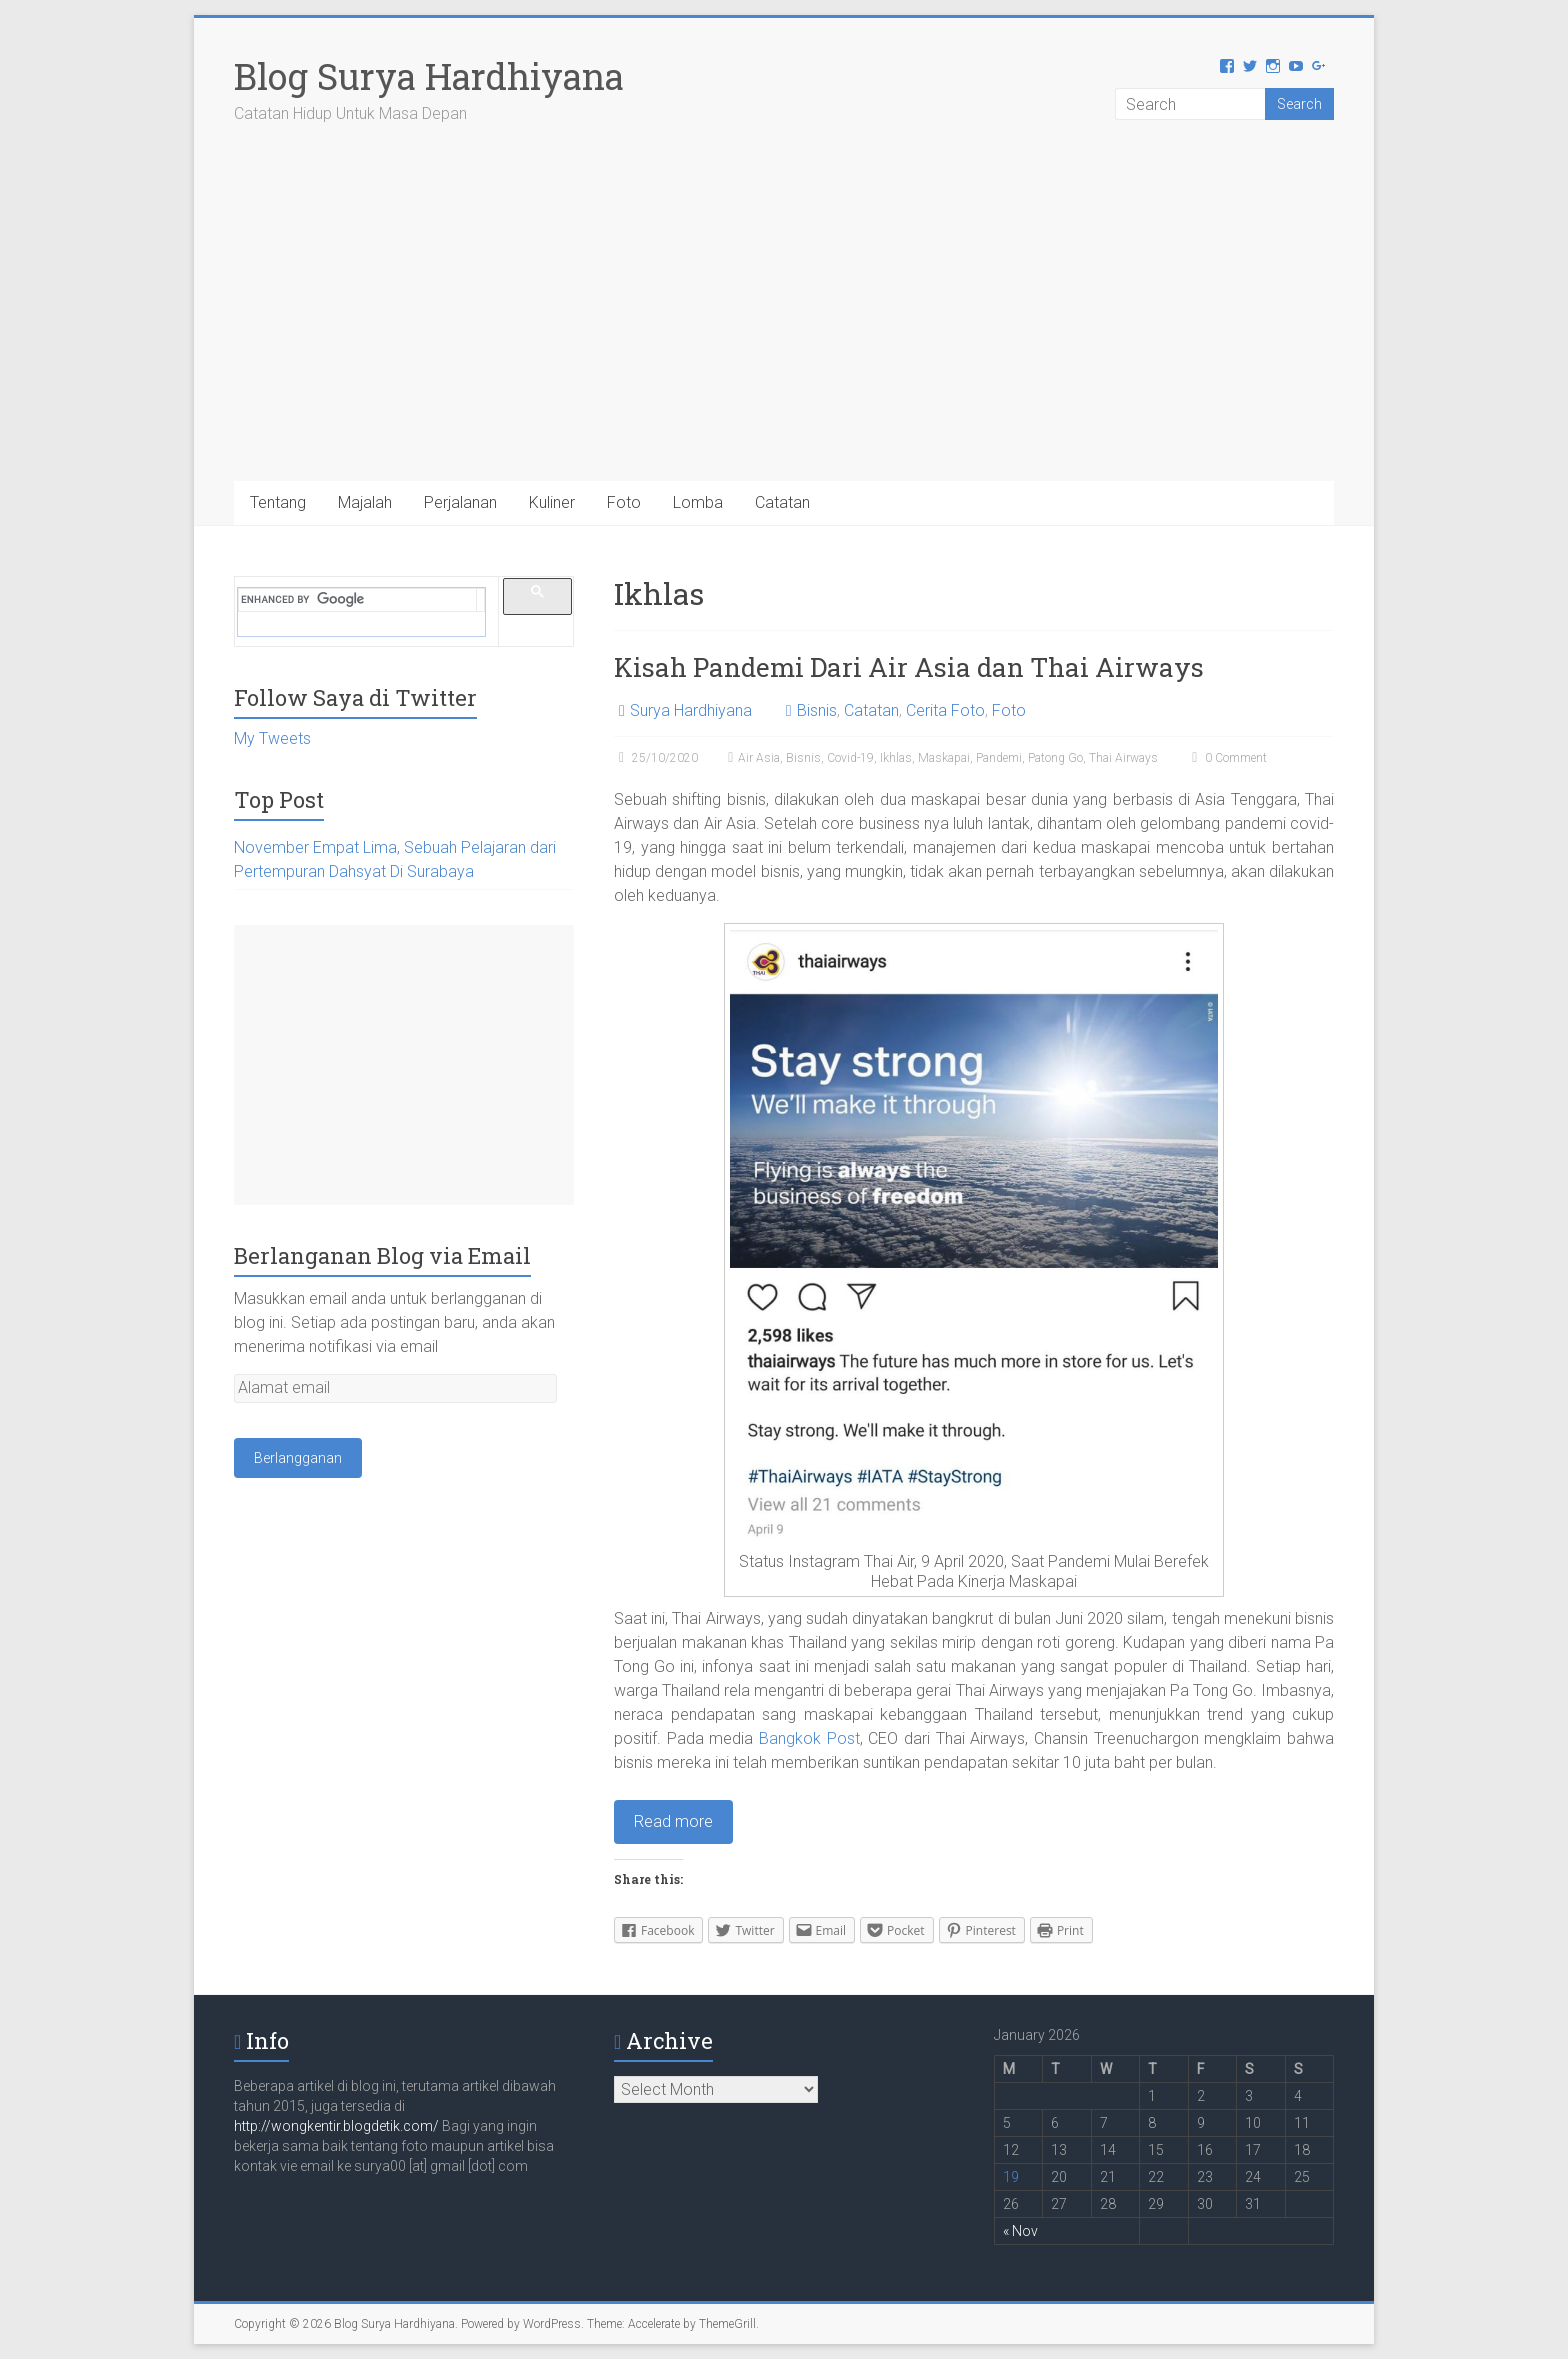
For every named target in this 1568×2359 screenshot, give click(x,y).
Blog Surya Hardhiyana (429, 76)
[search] (358, 600)
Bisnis (817, 710)
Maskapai (944, 758)
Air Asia (759, 758)
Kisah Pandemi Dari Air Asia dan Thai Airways (909, 667)
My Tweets (272, 738)
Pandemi (999, 758)
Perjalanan (460, 502)
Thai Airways (1123, 758)
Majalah (365, 502)
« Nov (1020, 2231)
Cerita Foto (945, 710)
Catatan (782, 502)
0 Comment (1227, 758)
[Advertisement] (784, 331)
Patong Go (1055, 758)
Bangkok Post (809, 1738)
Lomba (698, 502)
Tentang (278, 502)
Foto (624, 502)
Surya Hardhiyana (691, 710)
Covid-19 (850, 758)
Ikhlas (896, 758)
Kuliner (552, 502)
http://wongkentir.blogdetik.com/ (338, 2126)
